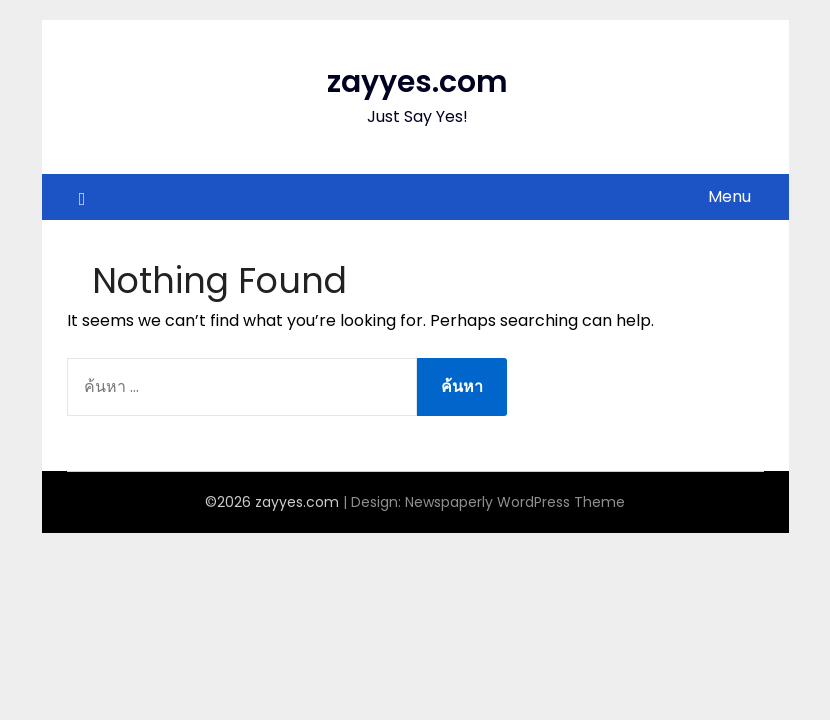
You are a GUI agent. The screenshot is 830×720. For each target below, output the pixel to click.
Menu (729, 196)
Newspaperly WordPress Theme (515, 502)
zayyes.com (417, 82)
